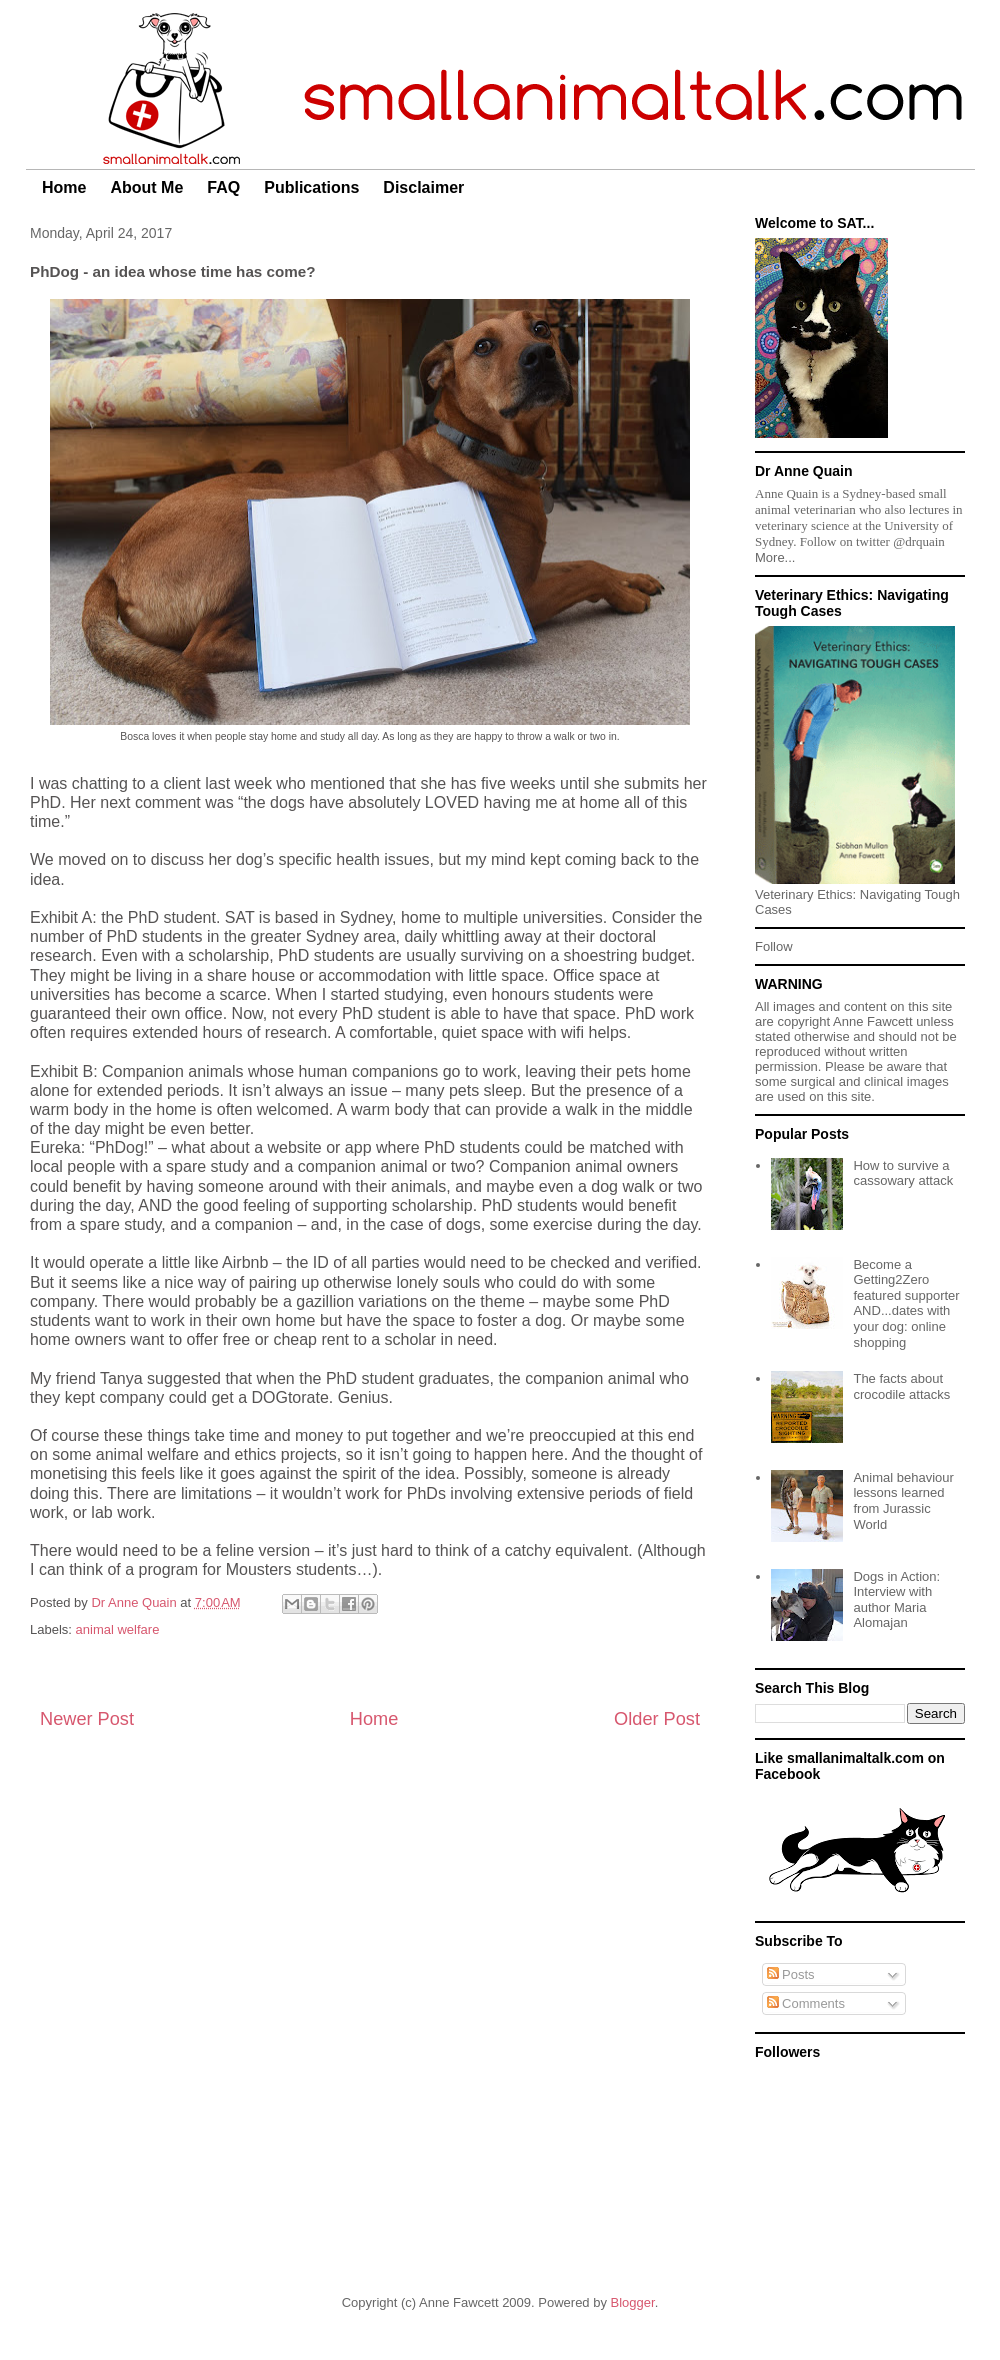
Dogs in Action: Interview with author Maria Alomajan (896, 1600)
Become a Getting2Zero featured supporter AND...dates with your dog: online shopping (906, 1303)
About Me (146, 187)
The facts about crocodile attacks (901, 1386)
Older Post (657, 1719)
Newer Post (87, 1719)
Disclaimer (423, 187)
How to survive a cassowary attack (903, 1173)
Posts (791, 1974)
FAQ (223, 187)
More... (775, 557)
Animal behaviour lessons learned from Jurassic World (903, 1501)
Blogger (633, 2302)
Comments (806, 2003)
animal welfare (118, 1629)
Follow (774, 946)
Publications (311, 187)
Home (64, 187)
